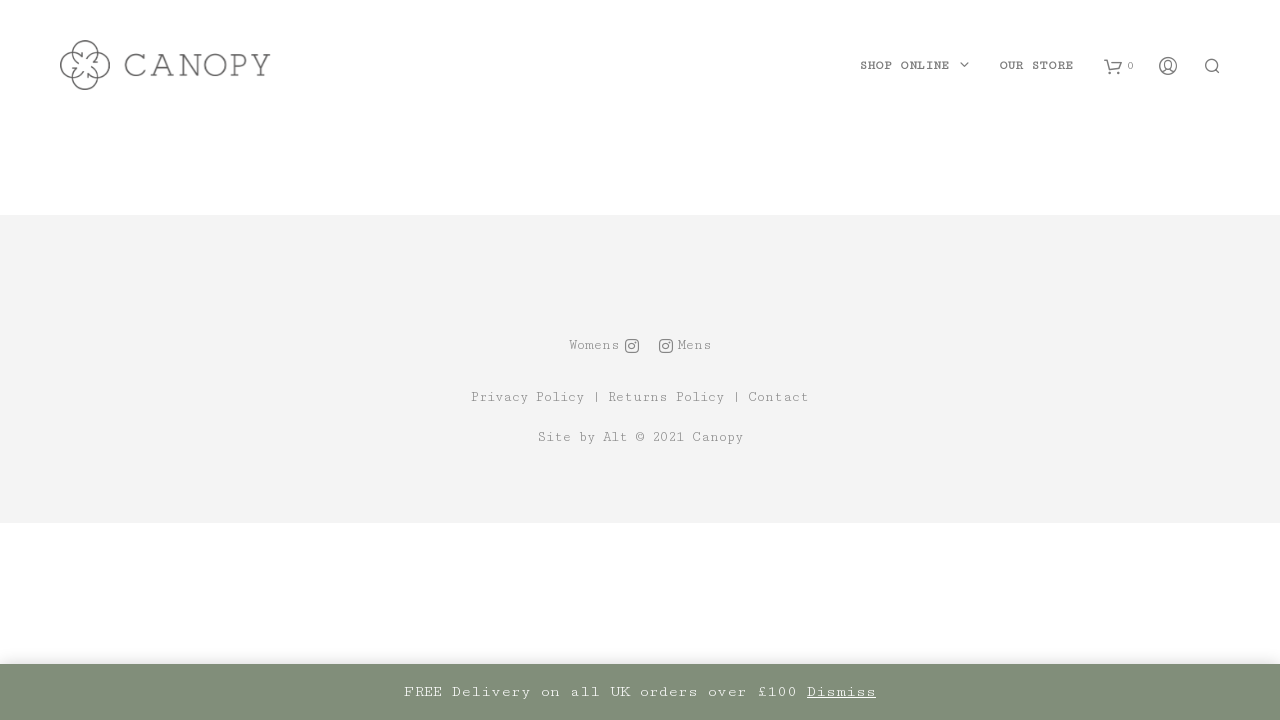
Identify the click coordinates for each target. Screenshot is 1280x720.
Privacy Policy (527, 397)
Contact (778, 397)
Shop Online (904, 65)
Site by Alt (582, 437)
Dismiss (841, 691)
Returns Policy (666, 397)
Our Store (1036, 65)
